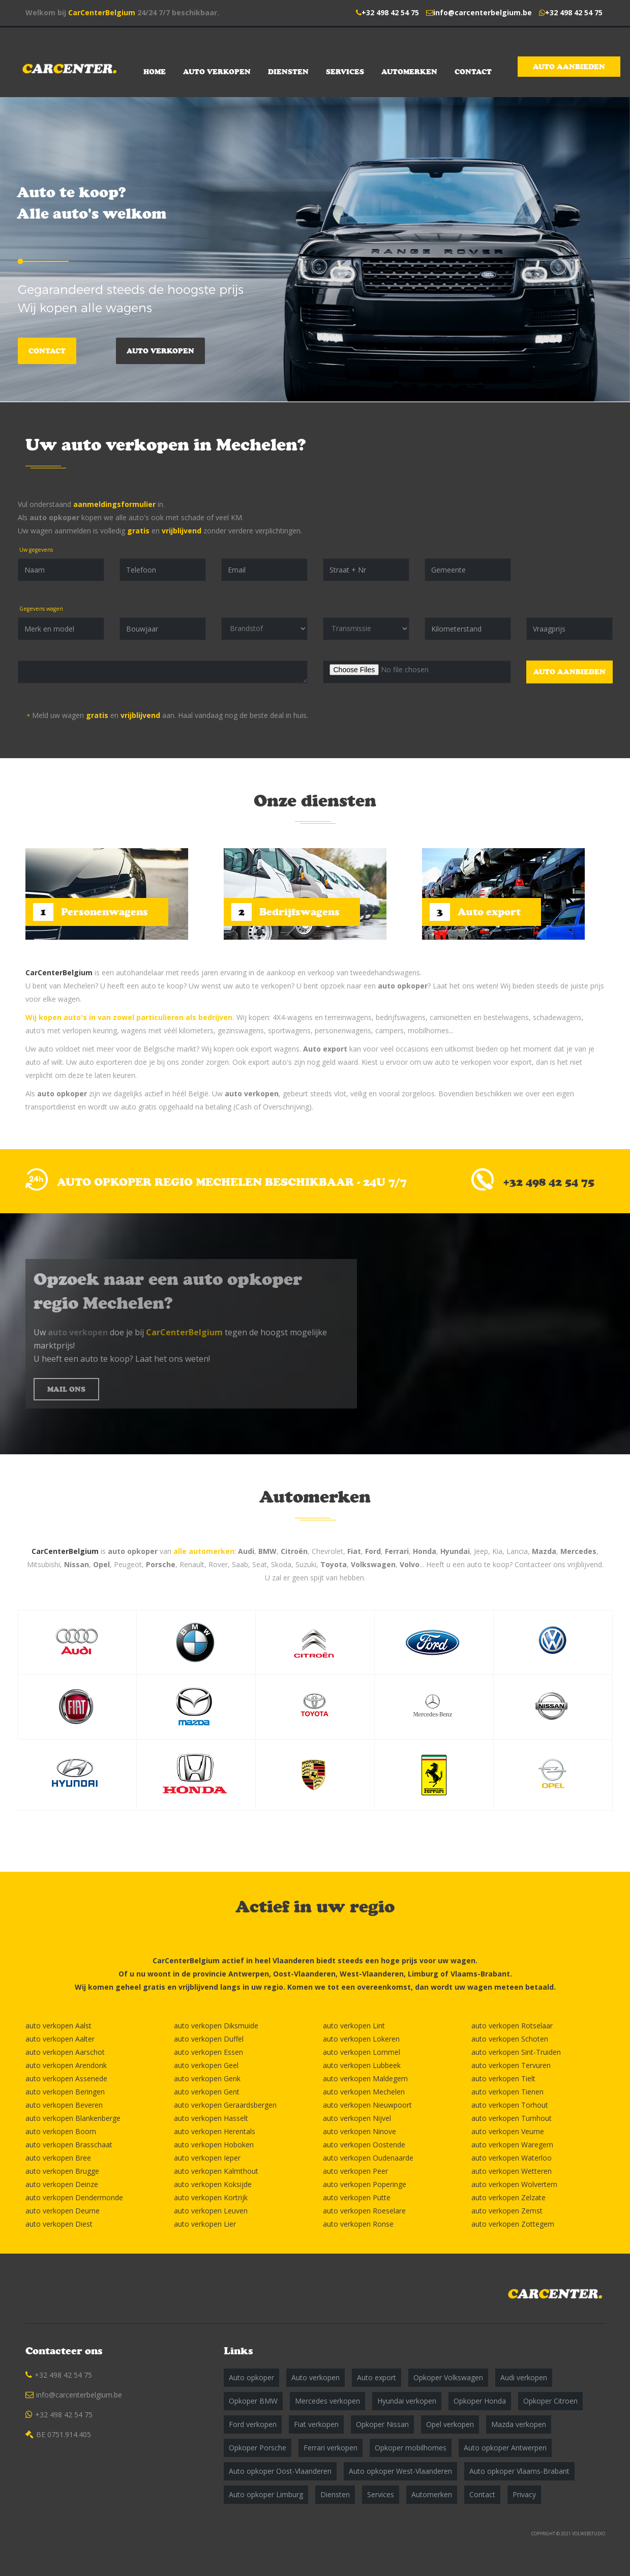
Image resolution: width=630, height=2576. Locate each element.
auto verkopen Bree (58, 2158)
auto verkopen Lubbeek (362, 2065)
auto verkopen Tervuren (511, 2065)
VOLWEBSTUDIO (588, 2533)
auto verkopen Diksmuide (216, 2025)
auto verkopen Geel (206, 2065)
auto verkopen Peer (355, 2171)
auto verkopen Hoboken (214, 2144)
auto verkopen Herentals (214, 2131)
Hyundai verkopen (406, 2401)
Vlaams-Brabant (480, 1974)
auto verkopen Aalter (60, 2039)
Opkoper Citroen (550, 2401)
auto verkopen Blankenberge (73, 2118)
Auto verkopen (217, 72)
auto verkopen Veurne (507, 2131)
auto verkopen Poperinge (364, 2184)
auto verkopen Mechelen (364, 2091)
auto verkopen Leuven (211, 2210)
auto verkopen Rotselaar (512, 2025)
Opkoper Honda (480, 2401)
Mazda (544, 1551)
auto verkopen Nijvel (357, 2118)
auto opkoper (54, 517)
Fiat (354, 1551)
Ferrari (397, 1551)
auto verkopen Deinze (61, 2184)
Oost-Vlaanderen (304, 1974)
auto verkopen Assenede (66, 2078)
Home (154, 72)
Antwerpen (248, 1974)
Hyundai (455, 1551)
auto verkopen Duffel (209, 2039)
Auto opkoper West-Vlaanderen (400, 2471)
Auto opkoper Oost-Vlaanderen (280, 2471)
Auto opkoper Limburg (266, 2494)
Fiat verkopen (316, 2424)
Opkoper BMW (253, 2401)
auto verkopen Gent (206, 2091)
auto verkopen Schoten (509, 2039)
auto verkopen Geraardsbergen (225, 2105)
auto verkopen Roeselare (364, 2210)
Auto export (325, 1049)
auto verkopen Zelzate (508, 2197)
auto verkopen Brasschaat (68, 2144)
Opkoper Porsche (257, 2447)
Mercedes (578, 1551)
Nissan (76, 1564)
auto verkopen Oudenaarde (368, 2158)
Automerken (409, 72)
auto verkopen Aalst (58, 2025)
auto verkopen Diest (59, 2224)
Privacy (524, 2494)
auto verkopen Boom (60, 2131)
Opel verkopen (450, 2424)
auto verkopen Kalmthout (216, 2171)
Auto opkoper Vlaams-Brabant (519, 2471)
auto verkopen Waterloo (511, 2158)
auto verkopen (252, 1093)
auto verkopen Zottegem (512, 2224)
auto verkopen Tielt (503, 2078)
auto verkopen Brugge (62, 2171)
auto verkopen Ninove (359, 2131)
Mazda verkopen (518, 2424)
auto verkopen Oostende (364, 2144)
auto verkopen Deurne (62, 2210)
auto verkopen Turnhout (511, 2118)
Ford (373, 1551)
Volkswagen (373, 1564)
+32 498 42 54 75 (390, 12)
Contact (473, 72)
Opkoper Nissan (382, 2424)
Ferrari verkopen (330, 2447)
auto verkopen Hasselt (211, 2118)
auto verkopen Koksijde (213, 2184)
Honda (424, 1551)
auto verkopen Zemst (507, 2210)
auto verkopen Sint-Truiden (516, 2052)
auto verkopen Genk (207, 2078)
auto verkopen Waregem (512, 2144)
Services (345, 72)
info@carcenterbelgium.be (482, 12)
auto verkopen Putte (357, 2197)
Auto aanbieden (569, 67)
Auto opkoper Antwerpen (505, 2447)
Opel (101, 1564)
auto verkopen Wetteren (511, 2171)
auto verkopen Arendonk (66, 2065)
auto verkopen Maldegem (365, 2078)
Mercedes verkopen (327, 2401)
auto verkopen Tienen (507, 2091)
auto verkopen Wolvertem (514, 2184)
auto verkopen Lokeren (361, 2039)
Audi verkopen (523, 2377)
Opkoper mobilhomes (410, 2447)
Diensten (288, 72)
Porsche (160, 1564)
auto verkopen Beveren (64, 2105)
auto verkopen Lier (205, 2224)
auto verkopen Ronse (358, 2224)
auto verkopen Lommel (361, 2052)
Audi (246, 1551)
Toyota (333, 1564)
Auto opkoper (251, 2377)
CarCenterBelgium (101, 12)
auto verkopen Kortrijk (211, 2197)
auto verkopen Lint (354, 2025)
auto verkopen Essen (208, 2052)
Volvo (409, 1564)
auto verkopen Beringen (65, 2091)
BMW (267, 1551)
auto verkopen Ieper (207, 2158)
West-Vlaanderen (372, 1974)
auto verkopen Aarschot (65, 2052)
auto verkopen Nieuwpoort (367, 2105)
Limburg (423, 1974)
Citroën (294, 1551)
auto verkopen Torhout (509, 2105)
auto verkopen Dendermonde (74, 2197)
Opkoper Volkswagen (448, 2377)
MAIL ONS (66, 1389)
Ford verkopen (253, 2424)
